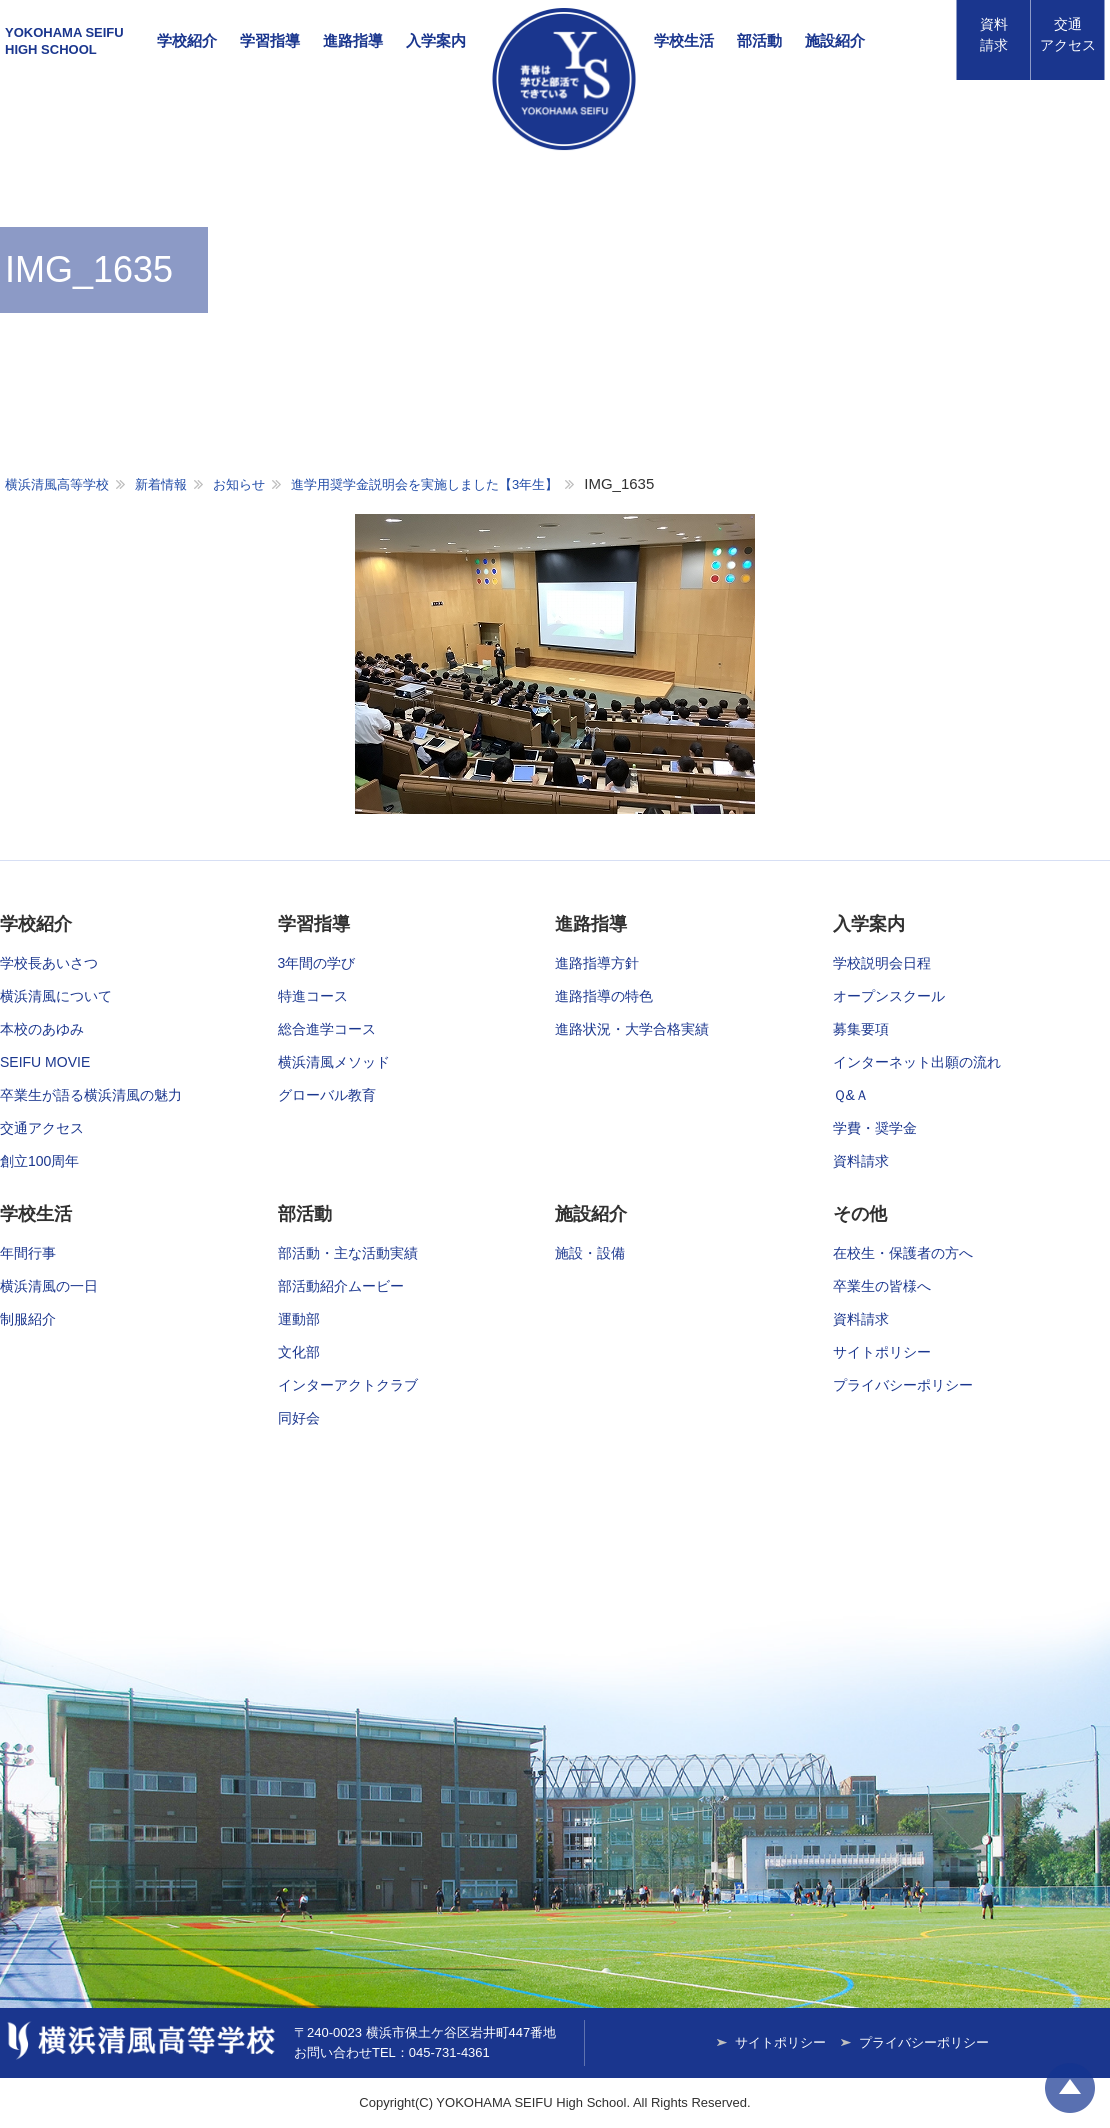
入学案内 (436, 40)
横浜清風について (56, 996)
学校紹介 (187, 40)
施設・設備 (590, 1253)
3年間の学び (317, 963)
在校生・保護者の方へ (903, 1253)
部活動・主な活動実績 (348, 1253)
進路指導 (353, 40)
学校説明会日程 (882, 963)
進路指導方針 (597, 963)
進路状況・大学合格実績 (632, 1029)
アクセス (1068, 34)
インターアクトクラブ (348, 1385)
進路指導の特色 (604, 996)
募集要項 (861, 1029)
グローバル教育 (327, 1095)
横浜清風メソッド (334, 1062)
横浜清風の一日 (49, 1286)
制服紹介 (28, 1319)
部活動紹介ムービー (341, 1286)
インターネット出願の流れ (917, 1062)
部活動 (759, 40)
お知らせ (239, 484)
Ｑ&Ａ (851, 1095)
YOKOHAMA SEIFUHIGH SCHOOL (64, 41)
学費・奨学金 (875, 1128)
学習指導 (270, 40)
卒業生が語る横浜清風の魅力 (91, 1095)
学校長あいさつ (49, 963)
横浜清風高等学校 (564, 79)
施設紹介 (835, 40)
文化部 (299, 1352)
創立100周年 (39, 1161)
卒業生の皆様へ (882, 1286)
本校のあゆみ (42, 1029)
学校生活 (684, 40)
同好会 (299, 1418)
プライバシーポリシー (903, 1385)
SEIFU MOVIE (45, 1062)
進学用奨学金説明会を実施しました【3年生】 (424, 484)
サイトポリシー (882, 1352)
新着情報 (161, 484)
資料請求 (994, 34)
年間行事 (28, 1253)
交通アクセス (42, 1128)
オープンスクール (889, 996)
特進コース (313, 996)
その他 (860, 1214)
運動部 (299, 1319)
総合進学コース (327, 1029)
